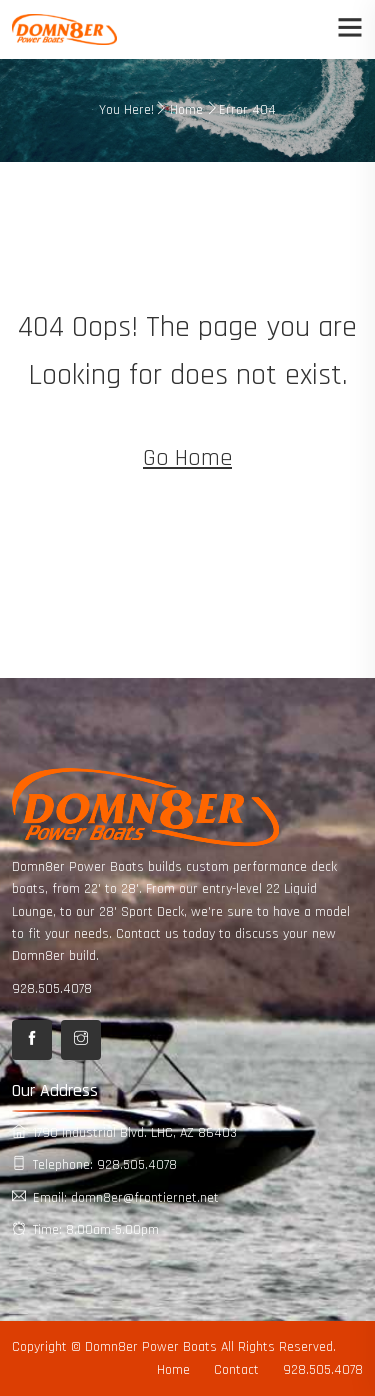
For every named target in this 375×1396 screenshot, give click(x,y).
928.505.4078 (52, 989)
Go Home (187, 458)
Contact (236, 1370)
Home (186, 110)
